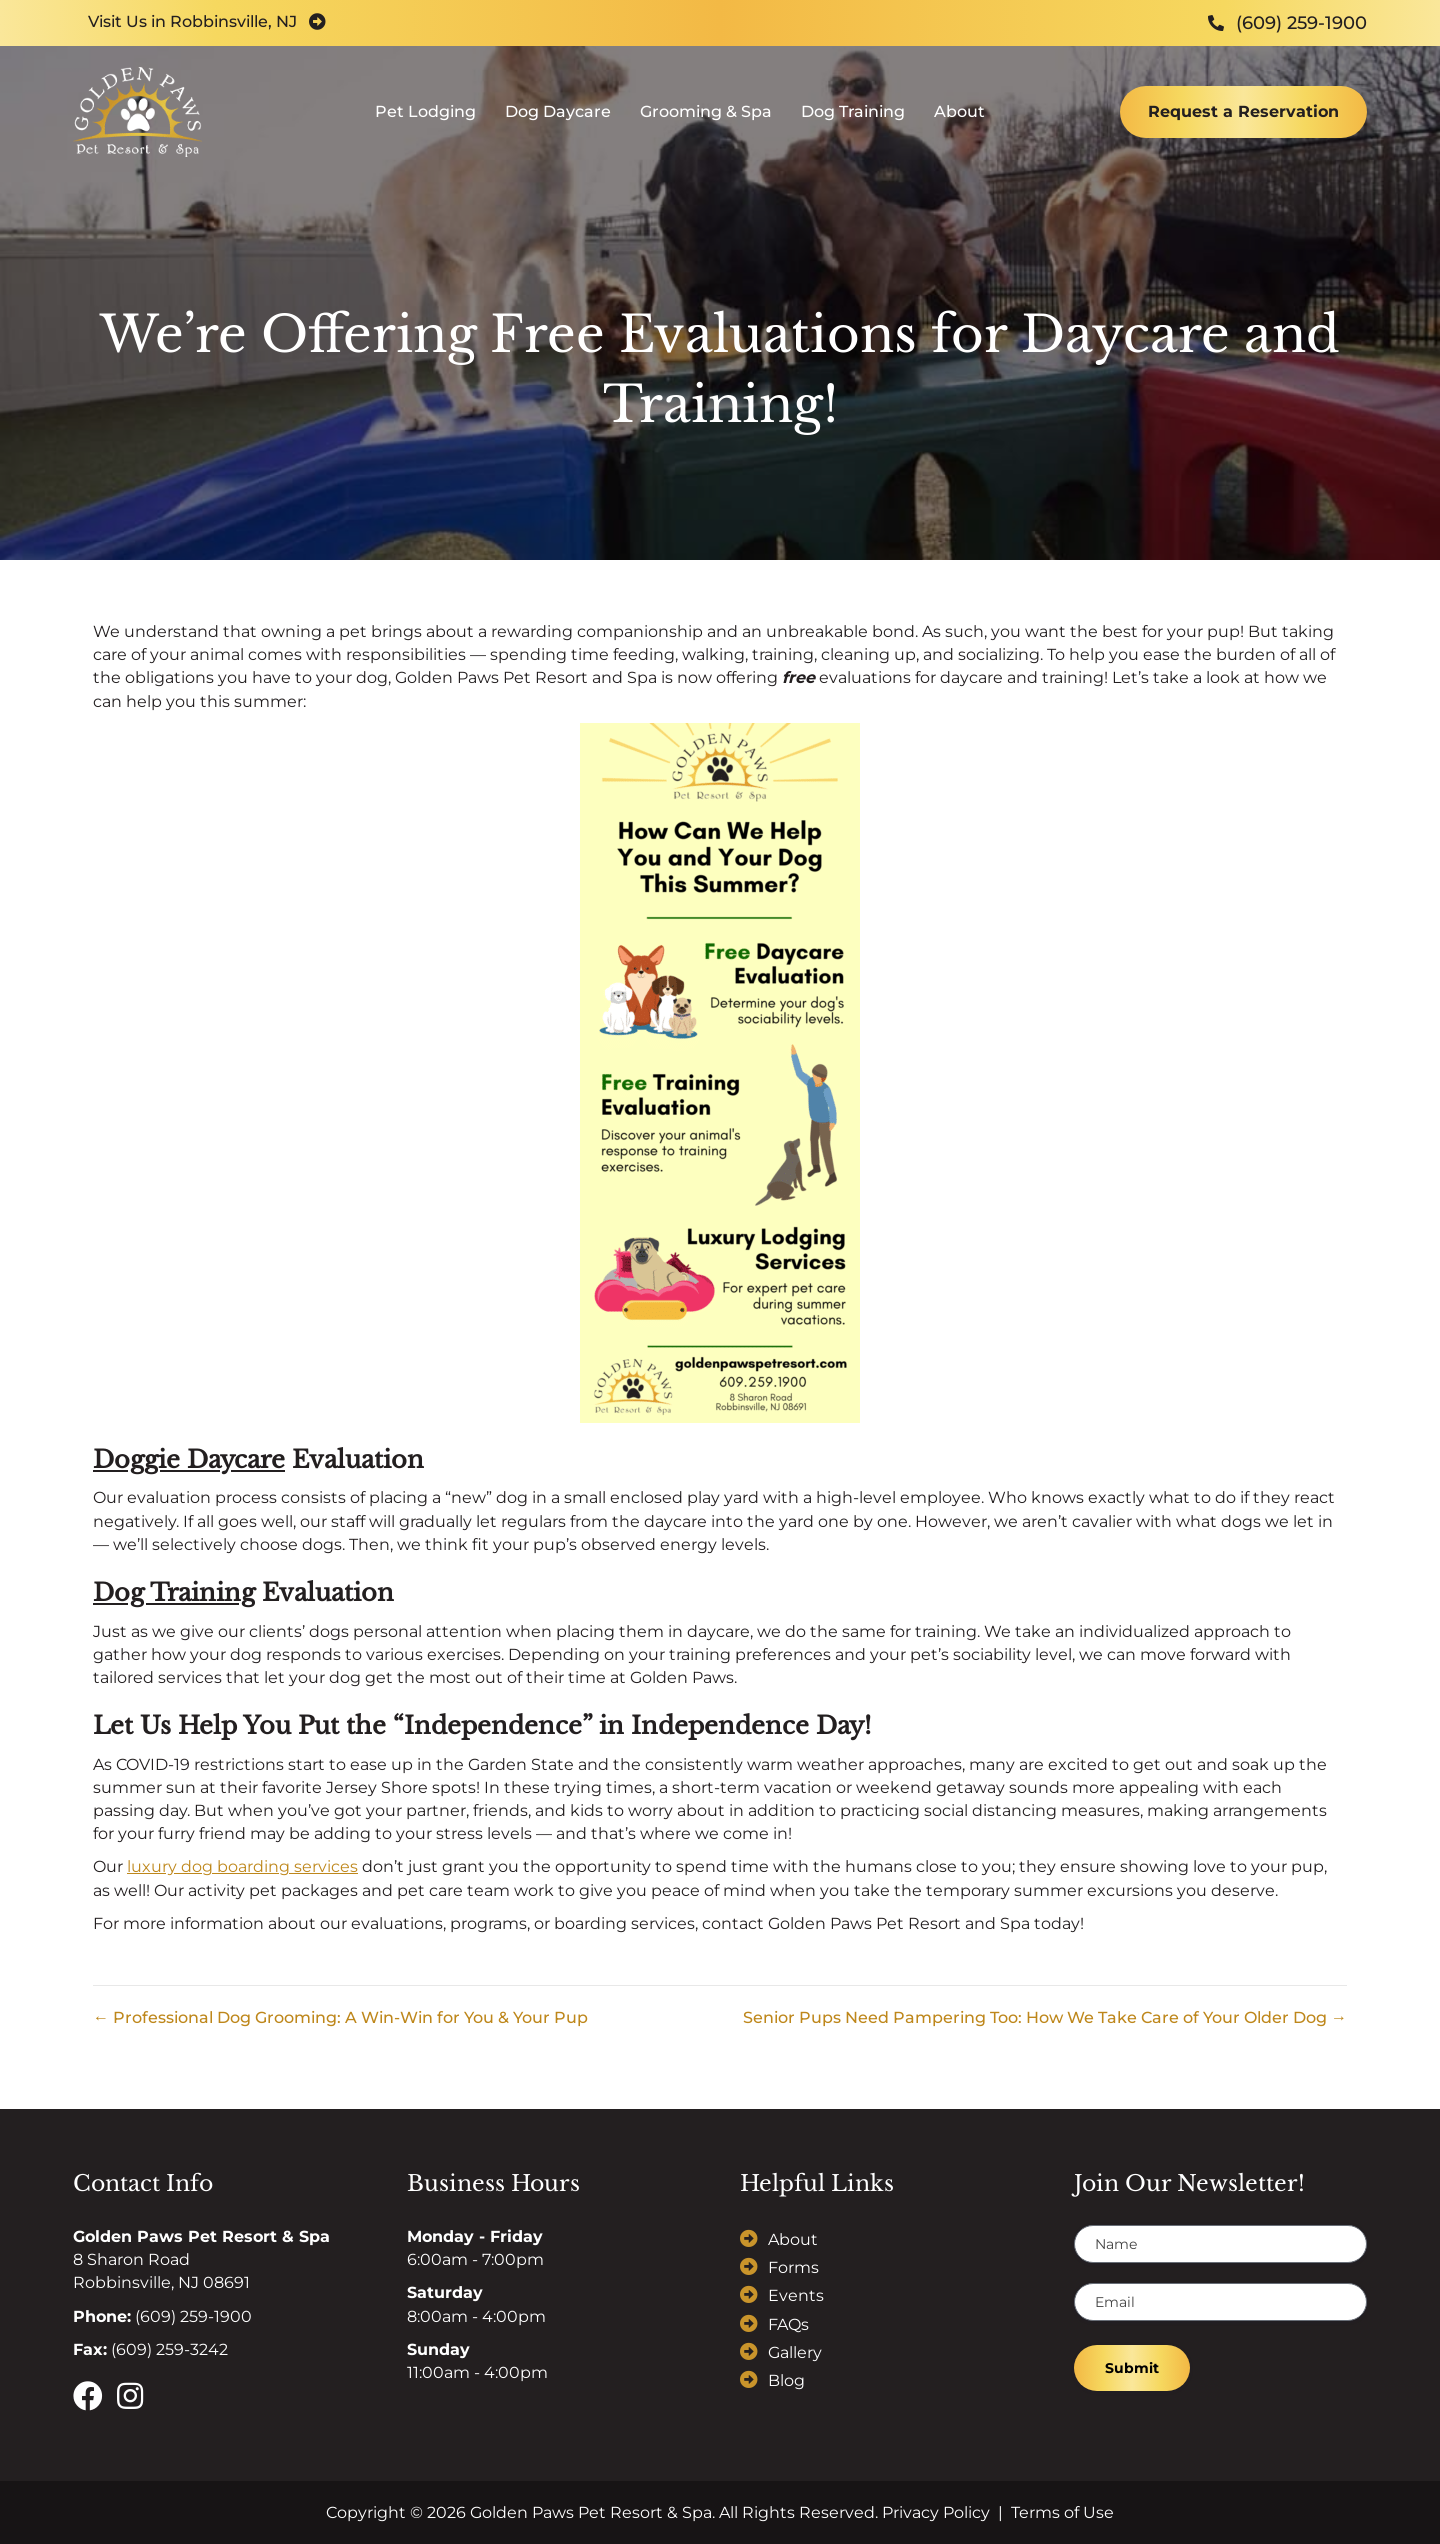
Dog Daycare (558, 125)
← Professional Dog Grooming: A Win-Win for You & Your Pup (340, 2017)
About (959, 125)
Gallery (795, 2352)
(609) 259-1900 (193, 2316)
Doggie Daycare (189, 1459)
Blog (786, 2380)
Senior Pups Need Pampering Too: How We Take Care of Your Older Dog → (1045, 2017)
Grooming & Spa (706, 125)
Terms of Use (1062, 2512)
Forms (793, 2267)
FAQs (788, 2324)
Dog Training (853, 125)
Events (796, 2295)
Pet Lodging (425, 125)
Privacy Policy (936, 2512)
